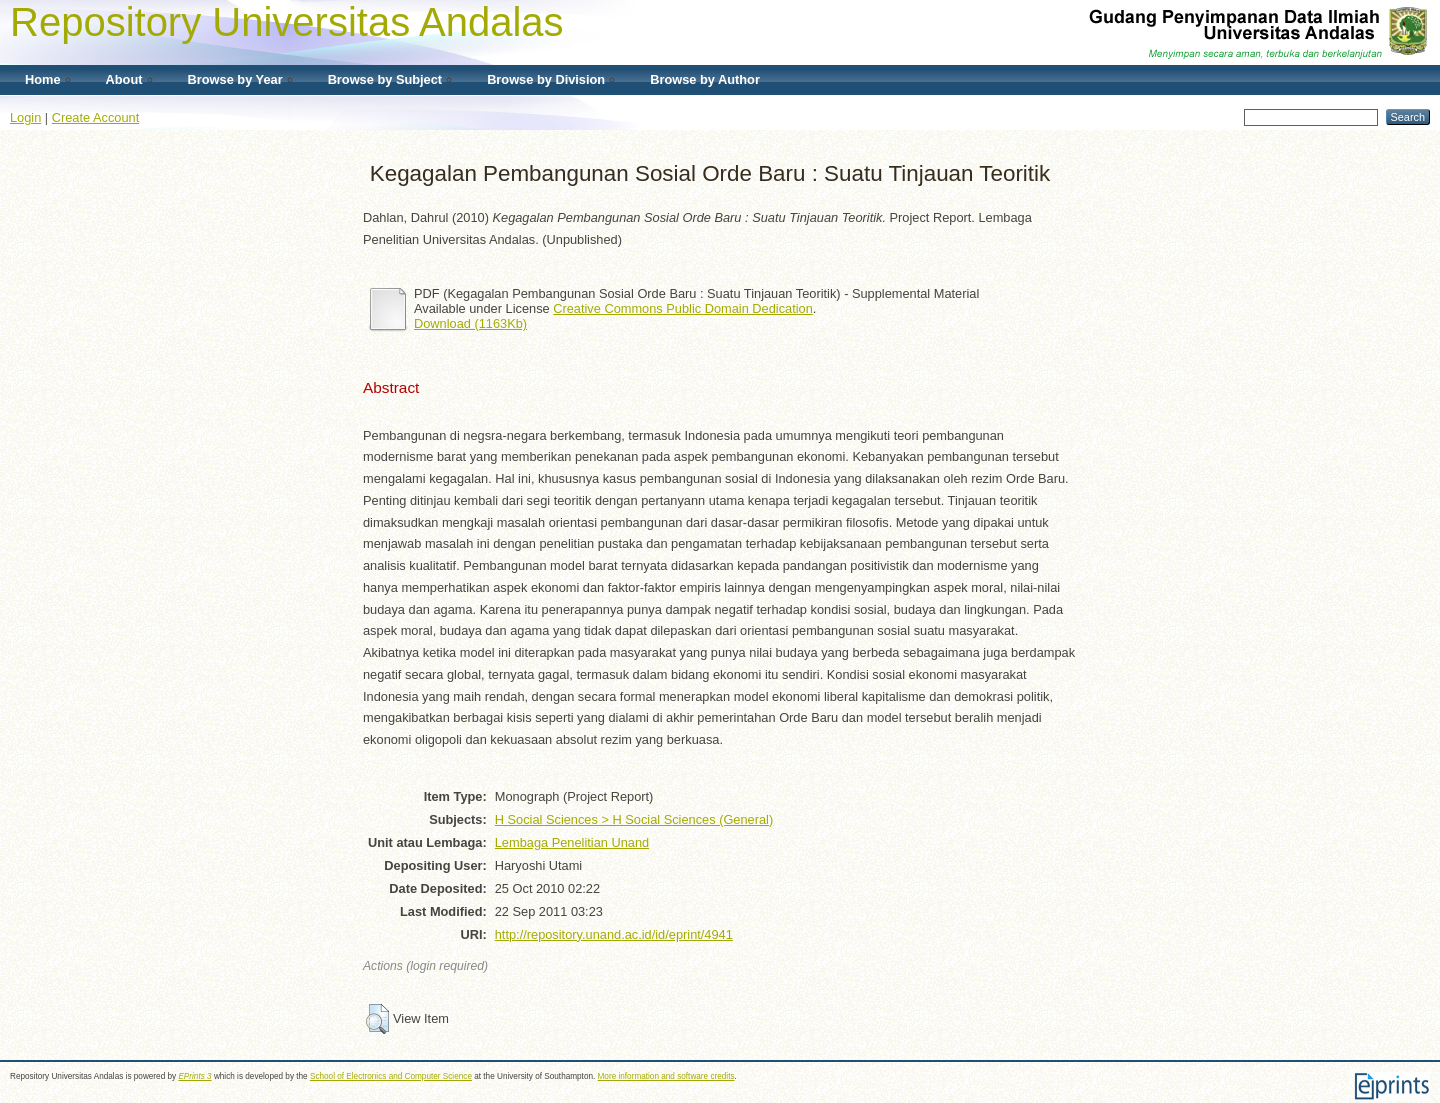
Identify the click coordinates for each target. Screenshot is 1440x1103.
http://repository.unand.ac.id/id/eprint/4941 (614, 934)
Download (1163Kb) (470, 323)
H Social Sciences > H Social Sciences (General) (634, 819)
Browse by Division (546, 79)
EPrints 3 (194, 1076)
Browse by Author (705, 79)
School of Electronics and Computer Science (391, 1076)
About (124, 79)
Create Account (96, 117)
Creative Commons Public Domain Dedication (683, 308)
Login (25, 117)
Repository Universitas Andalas (287, 22)
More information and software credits (666, 1076)
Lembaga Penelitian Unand (572, 842)
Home (43, 79)
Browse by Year (235, 79)
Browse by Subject (385, 79)
